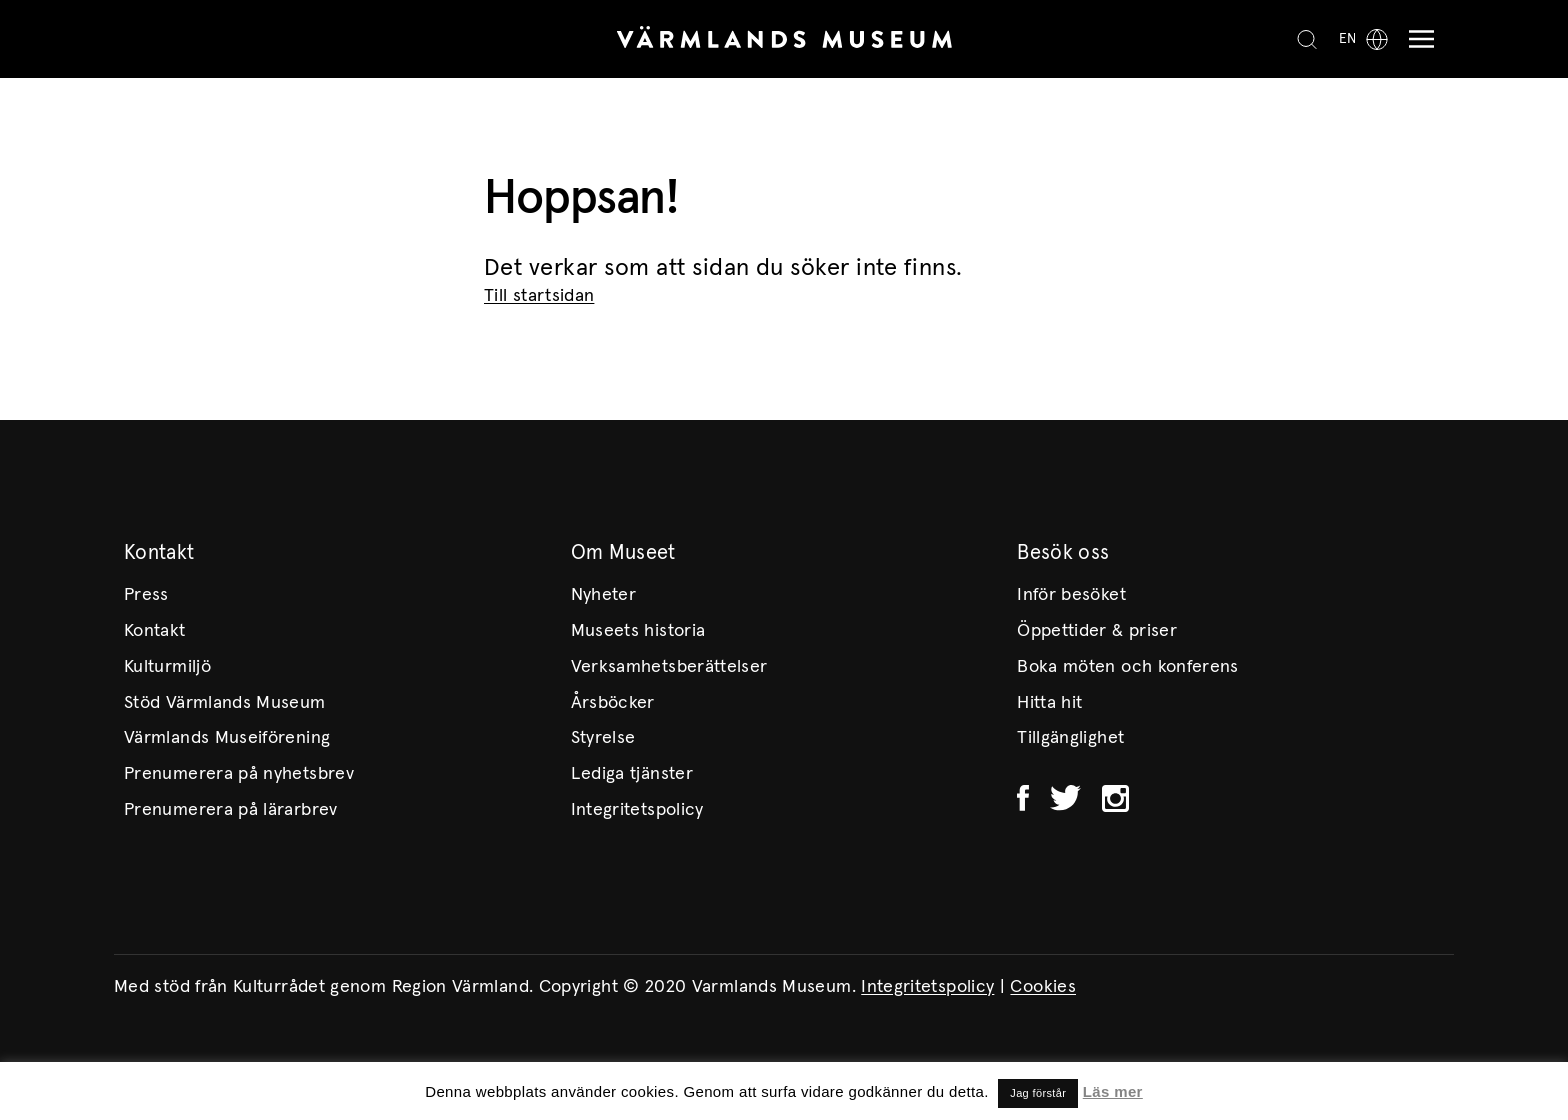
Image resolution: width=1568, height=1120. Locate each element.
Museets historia (638, 631)
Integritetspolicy (637, 810)
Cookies (1043, 987)
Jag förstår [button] (1038, 1093)
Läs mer (1113, 1091)
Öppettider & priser (1097, 631)
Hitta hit (1049, 703)
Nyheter (604, 595)
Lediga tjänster (632, 774)
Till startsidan (539, 296)
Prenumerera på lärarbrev (231, 810)
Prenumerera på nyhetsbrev (239, 774)
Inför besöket (1071, 595)
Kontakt (155, 631)
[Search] (1307, 39)
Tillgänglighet (1070, 738)
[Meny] (1416, 39)
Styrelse (603, 738)
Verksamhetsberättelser (669, 667)
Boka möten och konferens (1128, 667)
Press (146, 595)
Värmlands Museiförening (227, 738)
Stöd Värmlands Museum (225, 703)
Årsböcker (613, 703)
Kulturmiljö (167, 667)
